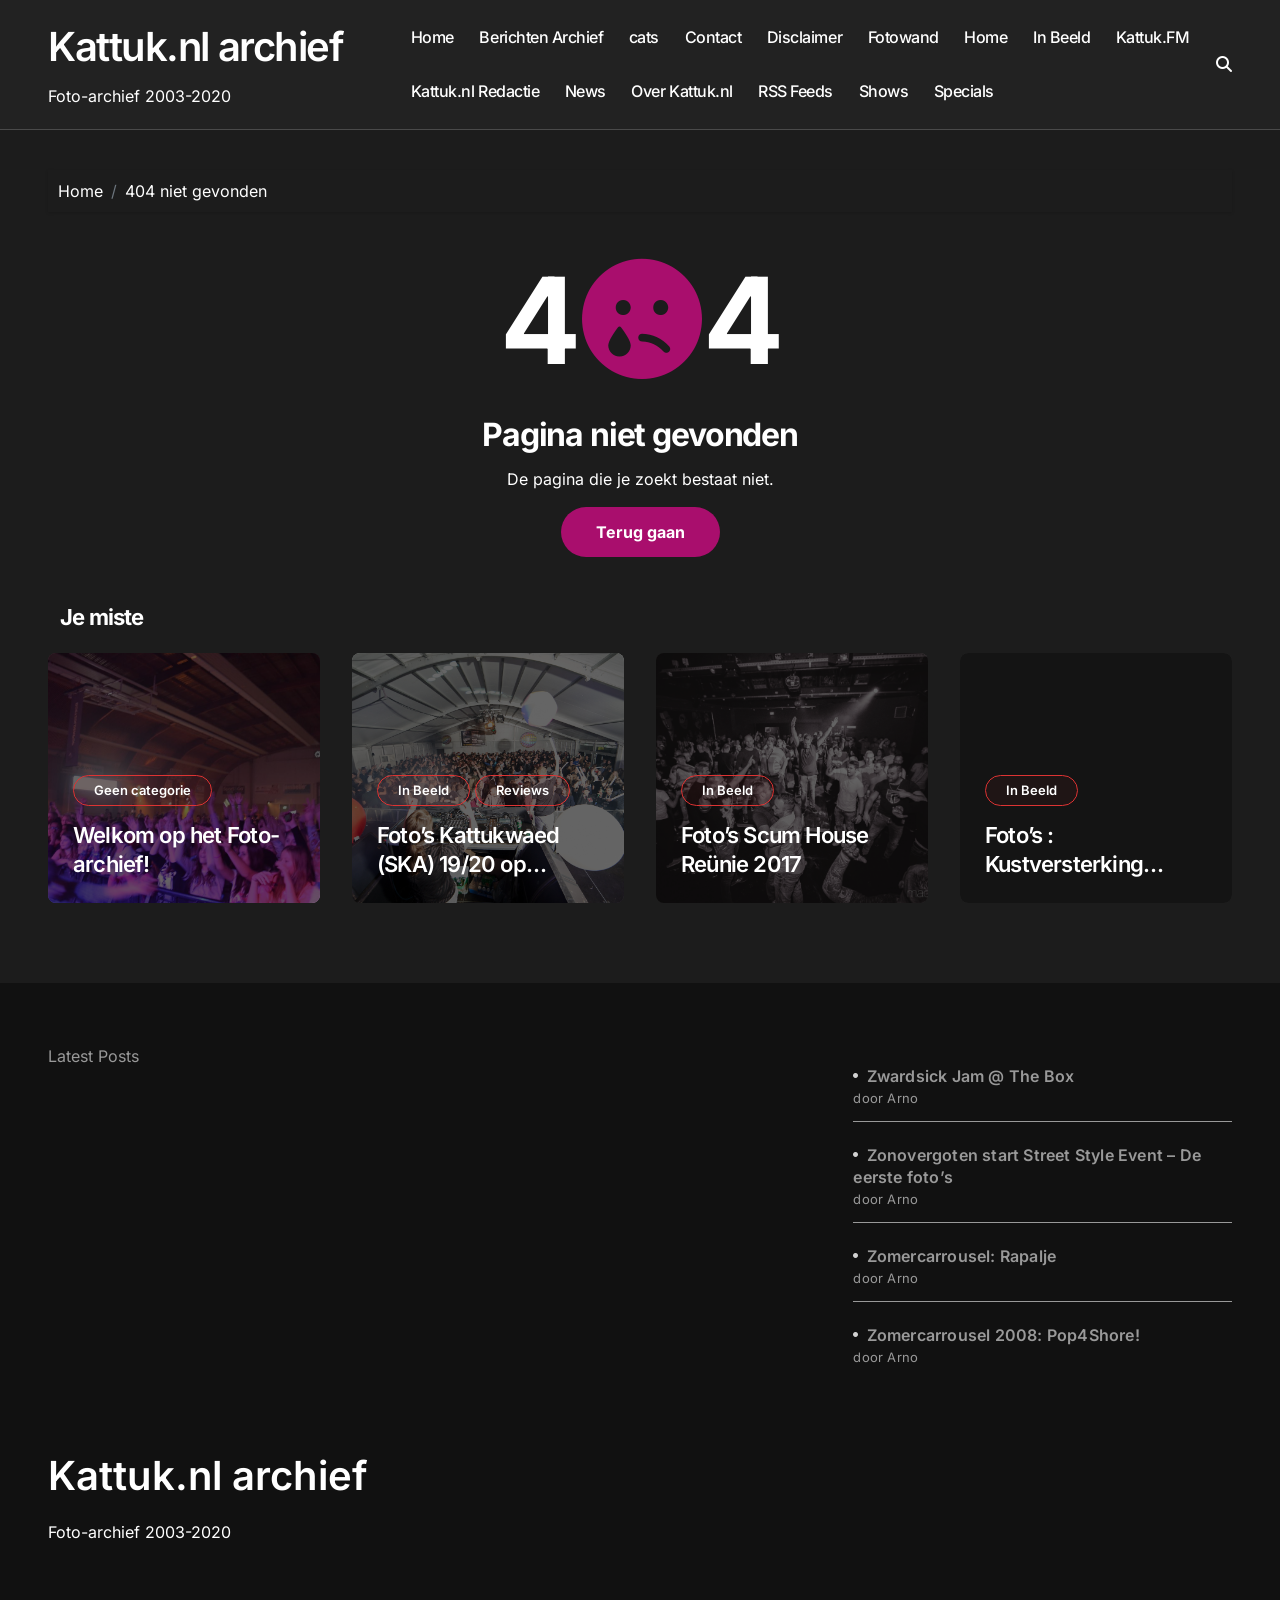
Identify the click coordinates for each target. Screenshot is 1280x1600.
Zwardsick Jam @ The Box (971, 1076)
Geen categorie (142, 790)
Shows (884, 91)
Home (432, 37)
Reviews (522, 790)
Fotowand (903, 37)
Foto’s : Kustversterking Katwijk (1064, 863)
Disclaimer (804, 37)
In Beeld (1061, 37)
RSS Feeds (795, 91)
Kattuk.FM (1153, 37)
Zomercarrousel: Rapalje (962, 1256)
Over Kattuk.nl (681, 91)
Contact (713, 37)
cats (644, 37)
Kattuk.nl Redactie (475, 91)
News (585, 91)
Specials (964, 91)
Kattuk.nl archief (196, 46)
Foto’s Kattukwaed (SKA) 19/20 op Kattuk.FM (468, 863)
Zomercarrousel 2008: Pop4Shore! (1003, 1335)
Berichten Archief (541, 37)
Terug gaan (640, 532)
